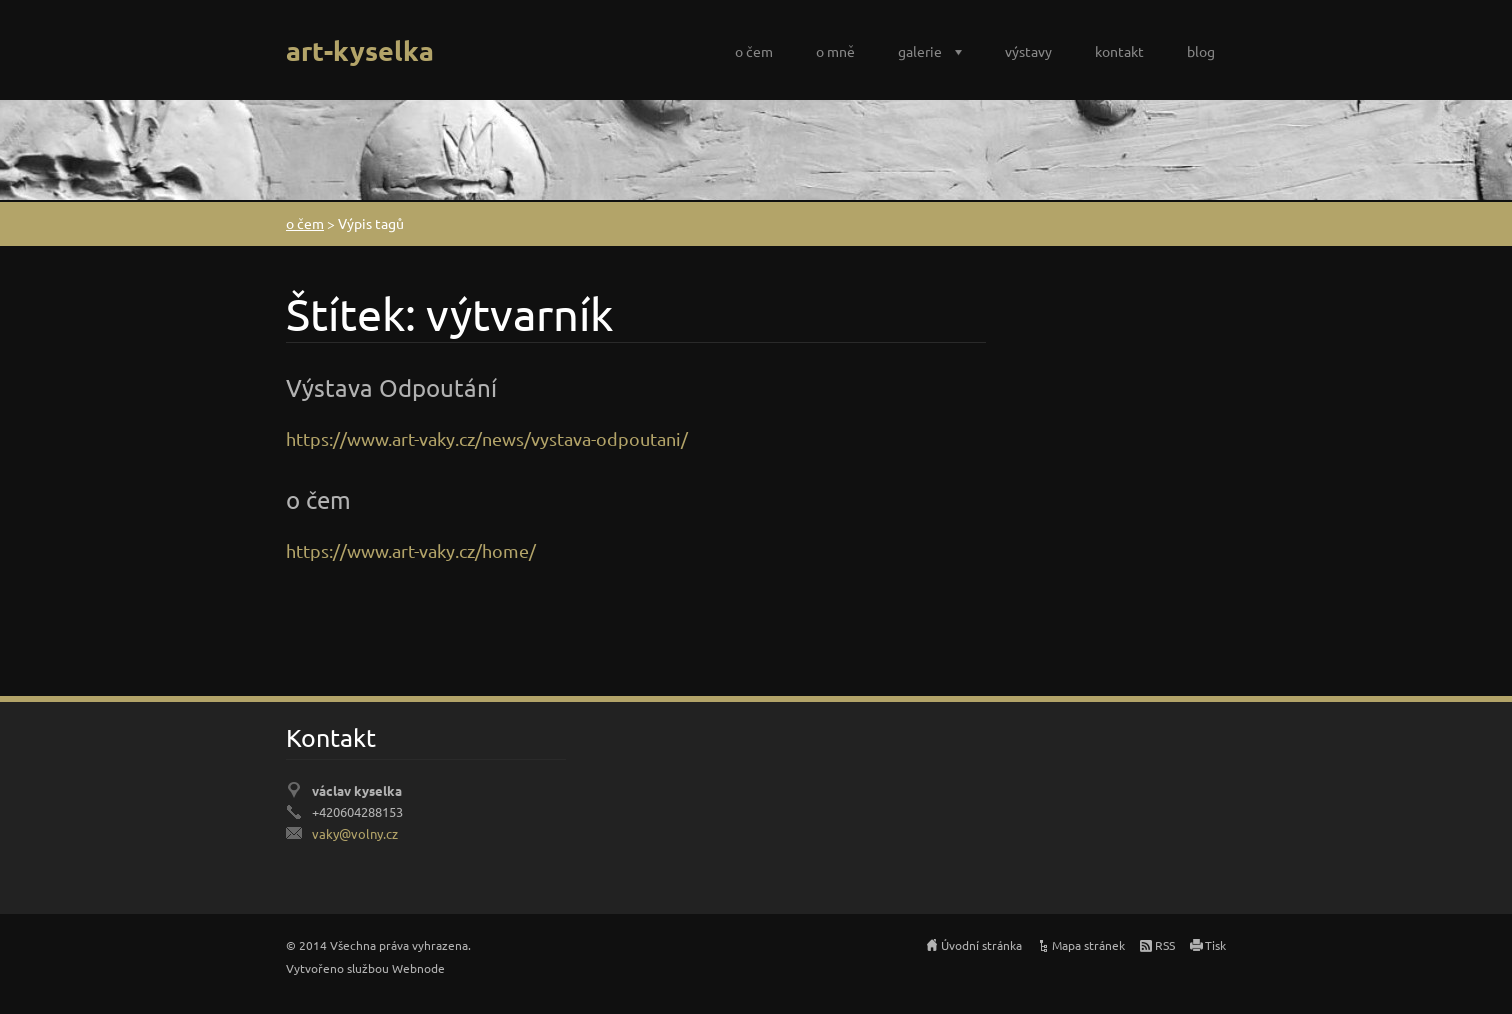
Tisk (1215, 945)
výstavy (1028, 51)
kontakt (1119, 51)
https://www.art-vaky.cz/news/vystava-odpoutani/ (487, 438)
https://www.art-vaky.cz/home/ (411, 550)
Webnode (418, 968)
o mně (835, 51)
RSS (1165, 945)
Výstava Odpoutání (391, 387)
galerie (920, 51)
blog (1201, 51)
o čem (754, 51)
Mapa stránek (1088, 945)
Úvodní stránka (981, 945)
